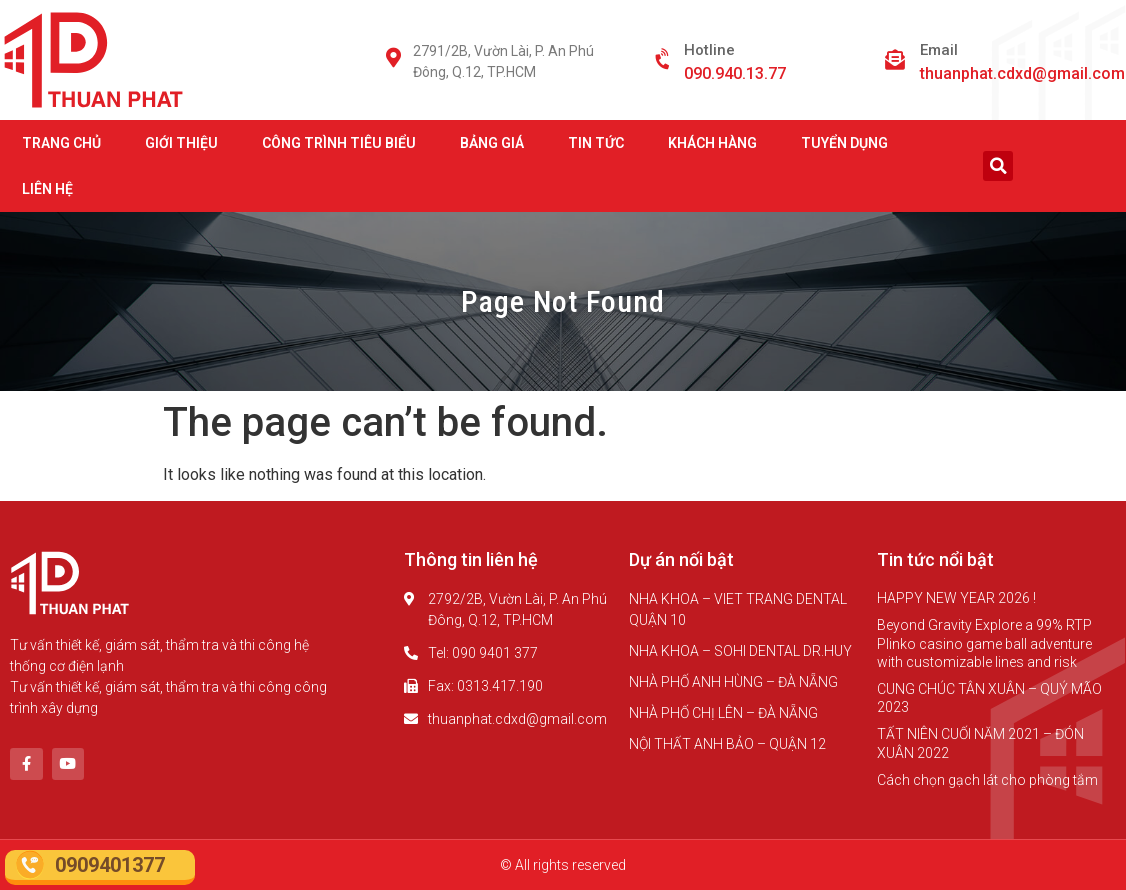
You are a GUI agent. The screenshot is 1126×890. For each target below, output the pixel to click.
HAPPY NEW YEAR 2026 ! (956, 598)
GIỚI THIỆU (181, 143)
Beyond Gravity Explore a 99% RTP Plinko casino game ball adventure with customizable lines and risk (984, 643)
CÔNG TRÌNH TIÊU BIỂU (339, 143)
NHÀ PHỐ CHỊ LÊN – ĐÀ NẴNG (723, 713)
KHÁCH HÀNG (712, 143)
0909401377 (110, 865)
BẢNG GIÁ (492, 143)
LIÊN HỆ (47, 189)
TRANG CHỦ (61, 143)
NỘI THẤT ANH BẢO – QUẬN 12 (727, 744)
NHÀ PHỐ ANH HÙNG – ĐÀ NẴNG (733, 682)
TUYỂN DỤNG (844, 143)
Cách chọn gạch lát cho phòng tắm (987, 780)
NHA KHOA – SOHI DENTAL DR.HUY (740, 651)
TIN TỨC (596, 143)
